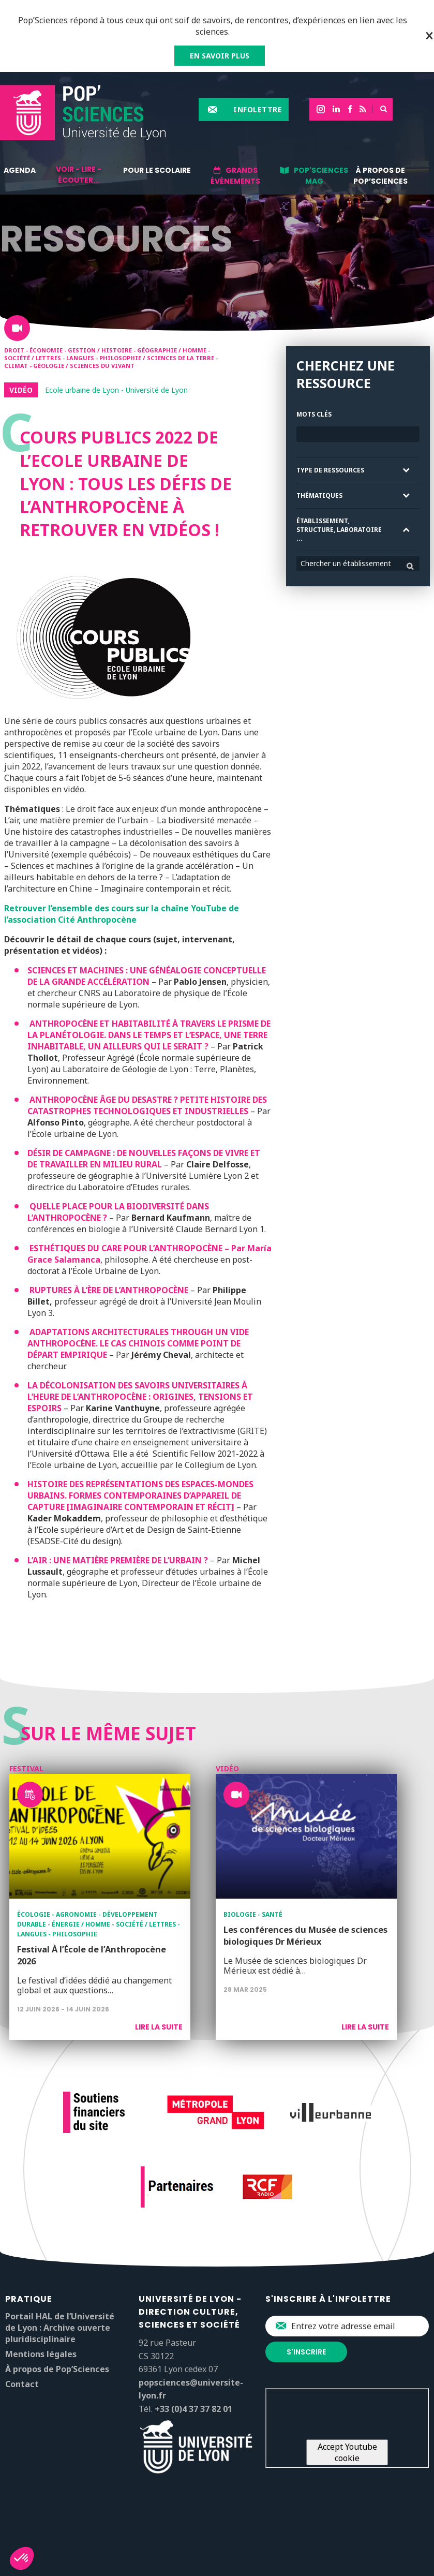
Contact (22, 2384)
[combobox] (358, 563)
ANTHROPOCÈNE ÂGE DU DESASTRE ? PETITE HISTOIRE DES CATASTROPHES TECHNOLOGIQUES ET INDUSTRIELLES (147, 1105)
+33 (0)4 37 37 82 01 (193, 2409)
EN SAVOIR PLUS (219, 56)
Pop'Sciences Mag (321, 175)
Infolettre (257, 109)
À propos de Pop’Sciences (380, 175)
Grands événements (235, 175)
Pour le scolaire (157, 170)
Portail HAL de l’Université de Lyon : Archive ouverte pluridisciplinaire (59, 2328)
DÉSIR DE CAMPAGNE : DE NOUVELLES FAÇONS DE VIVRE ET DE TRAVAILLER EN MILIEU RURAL (143, 1158)
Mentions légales (41, 2354)
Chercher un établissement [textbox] (346, 563)
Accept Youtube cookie (347, 2452)
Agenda (20, 170)
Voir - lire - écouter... (78, 174)
